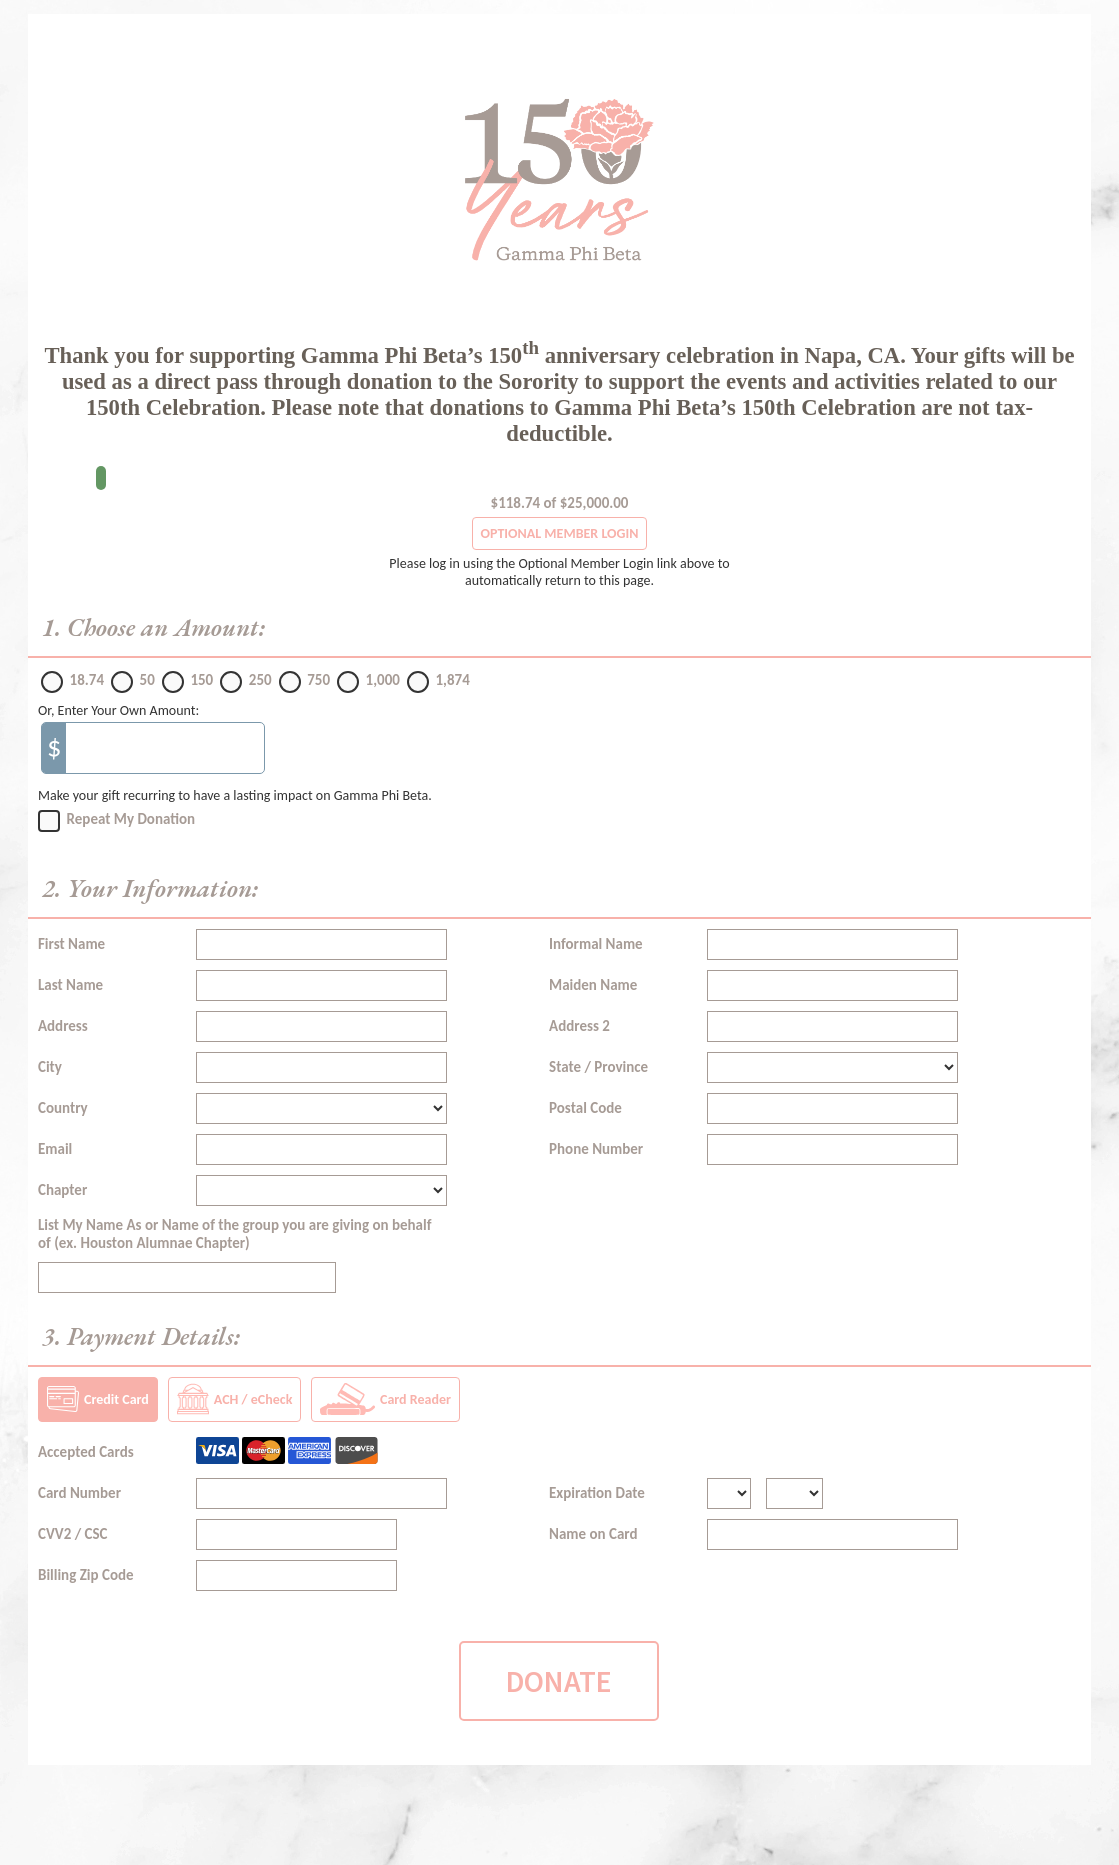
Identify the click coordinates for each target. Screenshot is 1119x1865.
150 (201, 680)
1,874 (452, 680)
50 (147, 680)
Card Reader (385, 1399)
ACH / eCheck (235, 1399)
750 (318, 680)
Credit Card (98, 1399)
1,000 (383, 680)
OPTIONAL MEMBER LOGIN (560, 533)
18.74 (87, 680)
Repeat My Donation (131, 819)
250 (260, 680)
